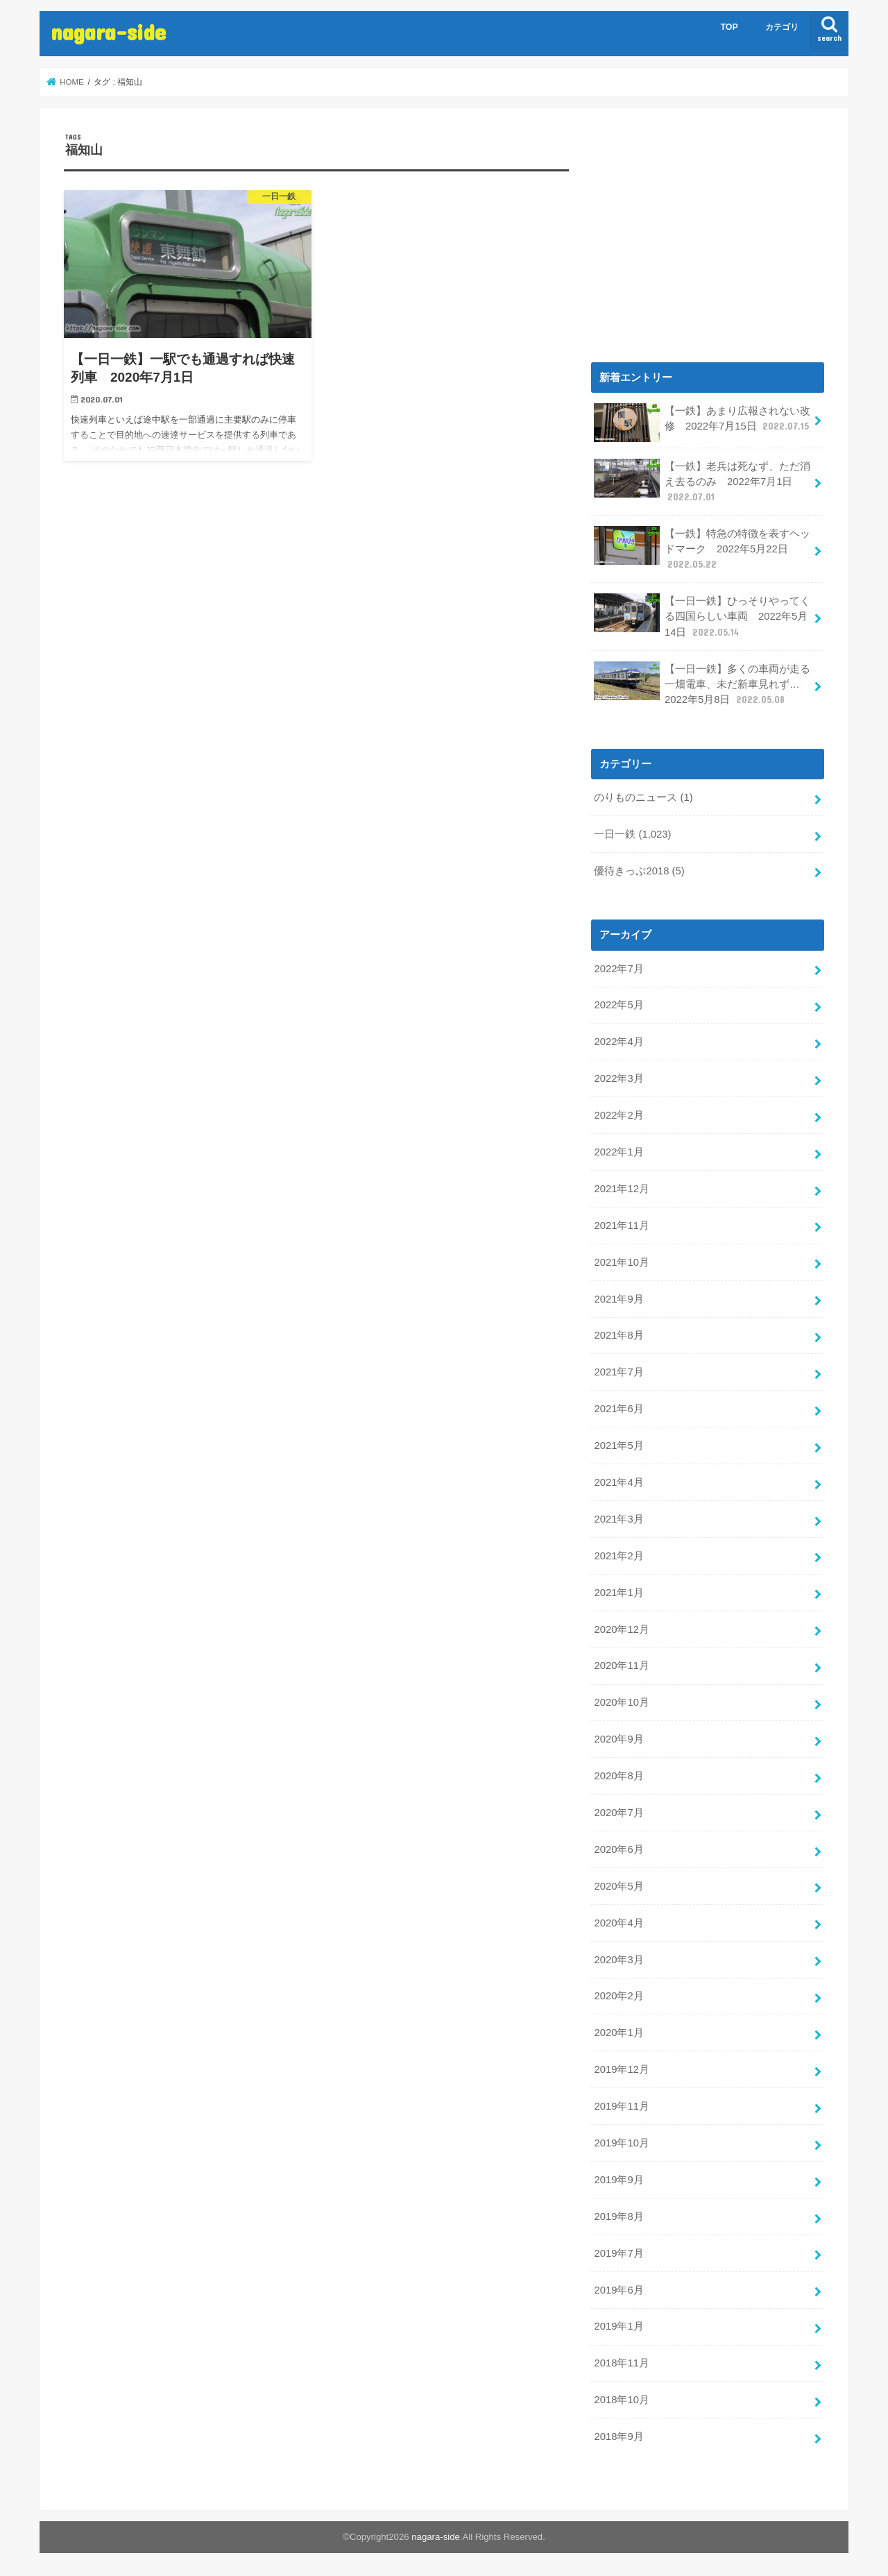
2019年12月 (621, 2069)
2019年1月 (618, 2326)
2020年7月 (618, 1812)
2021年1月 (618, 1592)
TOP (729, 27)
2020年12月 (621, 1629)
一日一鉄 (632, 834)
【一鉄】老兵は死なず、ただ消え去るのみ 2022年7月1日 (702, 481)
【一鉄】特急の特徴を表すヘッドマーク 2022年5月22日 (702, 548)
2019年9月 (618, 2179)
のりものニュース (643, 797)
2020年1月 (618, 2032)
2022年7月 (618, 968)
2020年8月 (618, 1775)
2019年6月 (618, 2290)
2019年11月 (621, 2106)
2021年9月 (618, 1299)
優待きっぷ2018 (639, 870)
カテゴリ (782, 27)
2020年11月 (621, 1665)
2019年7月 (618, 2253)
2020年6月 (618, 1849)
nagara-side (108, 31)
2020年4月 (618, 1923)
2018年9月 (618, 2436)
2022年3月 (618, 1078)
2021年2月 (618, 1555)
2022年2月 (618, 1115)
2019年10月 (621, 2143)
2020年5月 (618, 1886)
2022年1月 (618, 1152)
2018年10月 (621, 2399)
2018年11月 (621, 2363)
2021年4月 (618, 1482)
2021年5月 (618, 1445)
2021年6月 (618, 1408)
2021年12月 (621, 1188)
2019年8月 (618, 2216)
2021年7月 (618, 1372)
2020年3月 (618, 1959)
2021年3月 (618, 1519)
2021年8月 (618, 1335)
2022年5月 (618, 1004)
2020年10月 (621, 1702)
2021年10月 (621, 1262)
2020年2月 (618, 1995)
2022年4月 (618, 1041)
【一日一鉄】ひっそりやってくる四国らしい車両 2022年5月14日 (702, 615)
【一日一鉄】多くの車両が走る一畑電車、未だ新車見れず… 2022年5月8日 (702, 683)
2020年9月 (618, 1739)
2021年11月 (621, 1225)
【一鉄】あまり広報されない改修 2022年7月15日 (702, 422)
